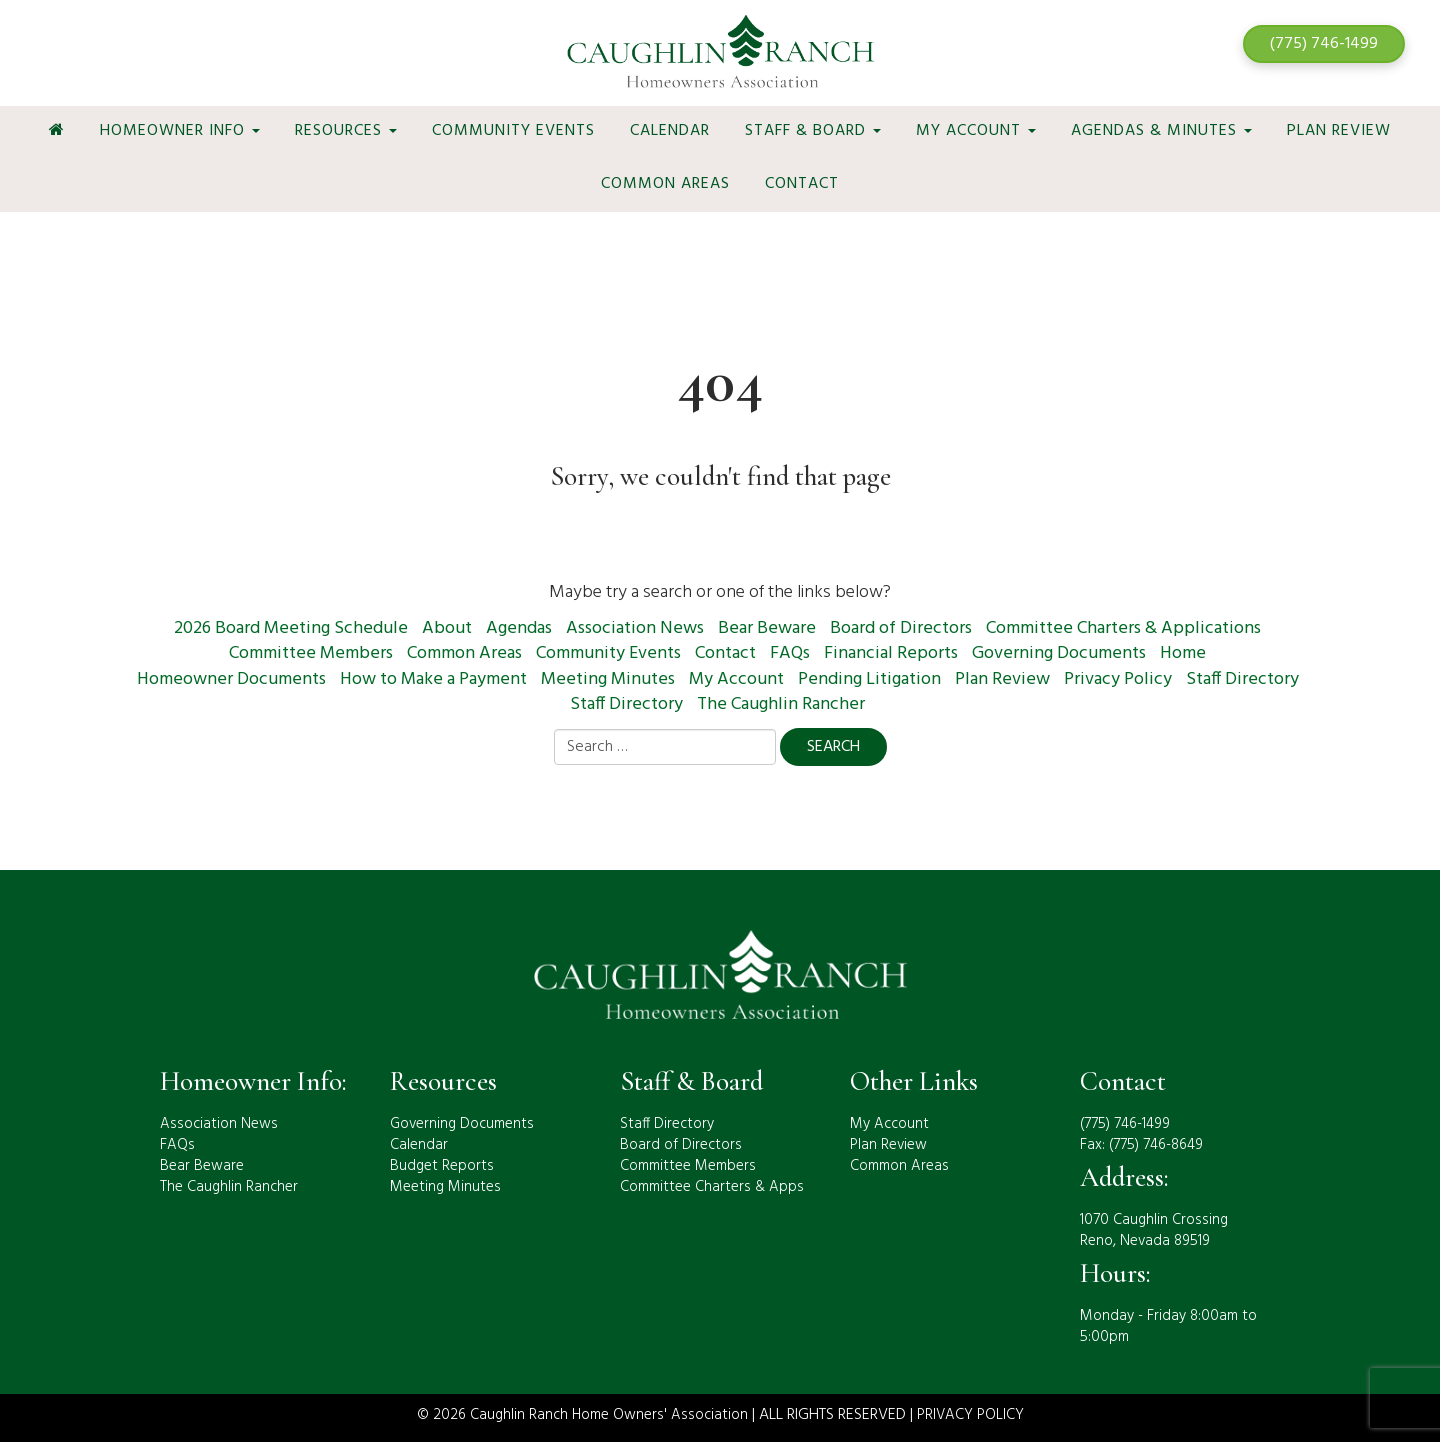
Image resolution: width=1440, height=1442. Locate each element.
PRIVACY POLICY (970, 1415)
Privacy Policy (1118, 679)
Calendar (670, 131)
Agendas (519, 628)
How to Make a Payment (433, 679)
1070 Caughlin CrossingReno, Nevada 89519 (1154, 1230)
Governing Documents (1059, 653)
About (447, 628)
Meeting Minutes (608, 679)
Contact (802, 184)
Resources (346, 131)
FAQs (790, 653)
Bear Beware (767, 628)
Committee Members (311, 653)
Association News (635, 628)
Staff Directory (1242, 679)
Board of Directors (901, 628)
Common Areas (665, 184)
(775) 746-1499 (1324, 44)
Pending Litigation (869, 679)
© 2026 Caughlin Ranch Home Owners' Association (582, 1415)
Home (1183, 653)
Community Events (513, 131)
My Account (976, 131)
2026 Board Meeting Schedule (291, 628)
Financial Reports (891, 653)
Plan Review (1339, 131)
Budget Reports (442, 1166)
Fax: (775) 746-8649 (1141, 1145)
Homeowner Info (180, 131)
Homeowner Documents (231, 679)
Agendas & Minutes (1161, 131)
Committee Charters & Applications (1123, 628)
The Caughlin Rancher (781, 704)
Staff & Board (813, 131)
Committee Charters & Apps (712, 1187)
